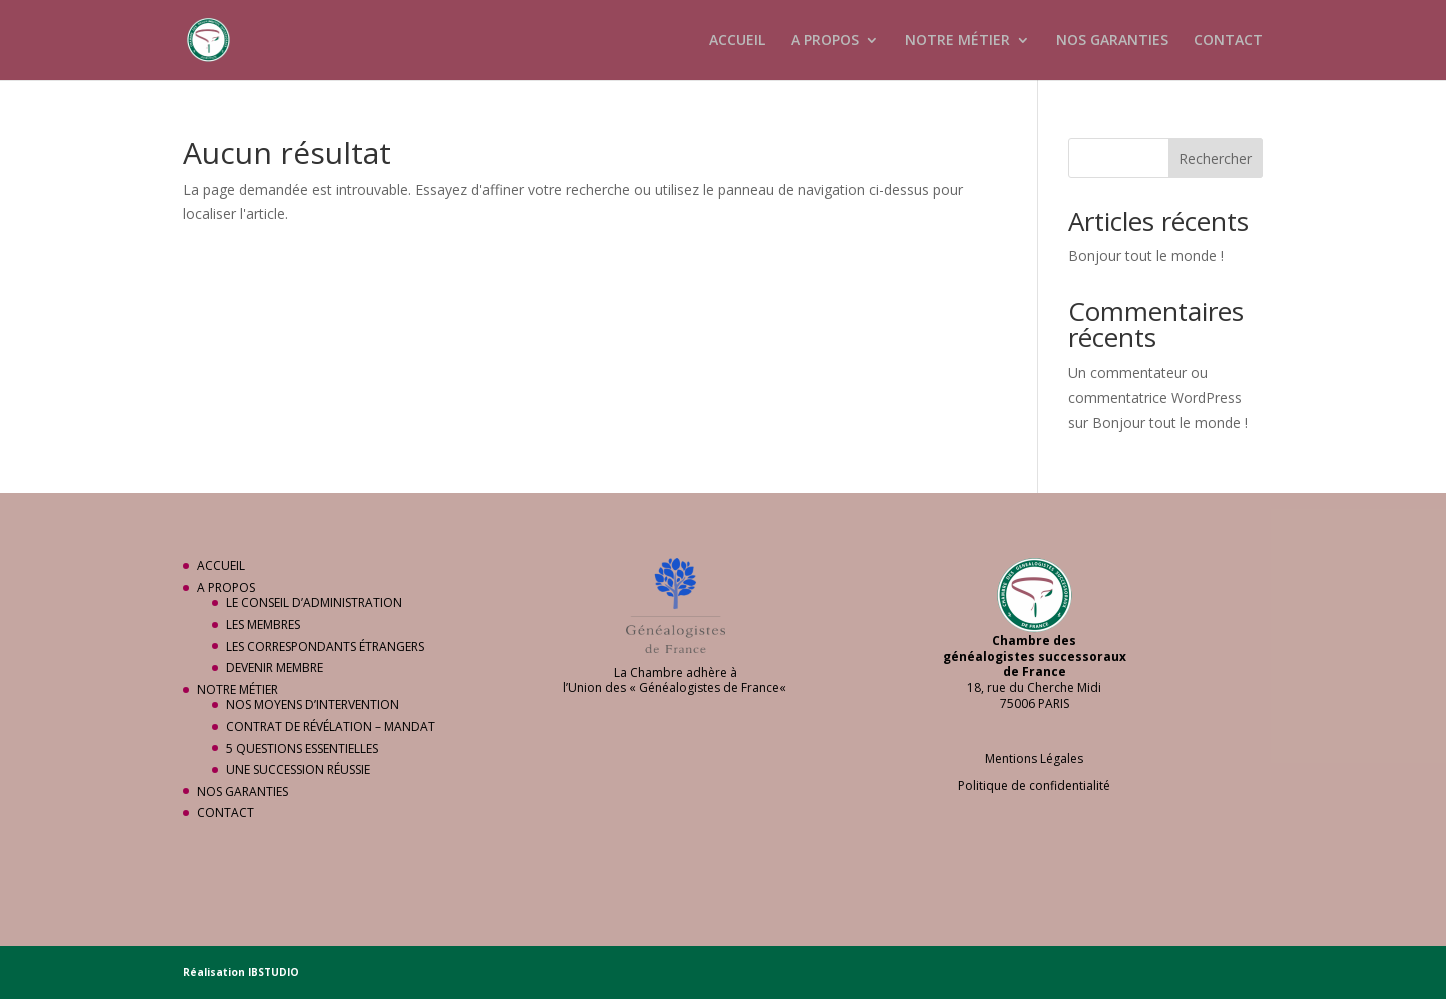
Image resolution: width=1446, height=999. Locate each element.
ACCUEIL (737, 41)
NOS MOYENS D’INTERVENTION (312, 704)
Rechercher (1215, 158)
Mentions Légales (1034, 758)
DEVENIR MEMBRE (274, 667)
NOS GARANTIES (1112, 41)
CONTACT (1228, 41)
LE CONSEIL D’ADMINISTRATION (314, 602)
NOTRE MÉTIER (957, 41)
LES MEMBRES (263, 624)
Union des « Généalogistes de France (673, 687)
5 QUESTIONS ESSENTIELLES (302, 748)
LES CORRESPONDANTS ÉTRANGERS (325, 646)
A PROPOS (825, 41)
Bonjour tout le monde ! (1146, 255)
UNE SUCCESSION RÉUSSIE (298, 769)
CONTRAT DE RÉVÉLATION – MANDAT (330, 726)
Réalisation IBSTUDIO (241, 972)
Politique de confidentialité (1034, 785)
